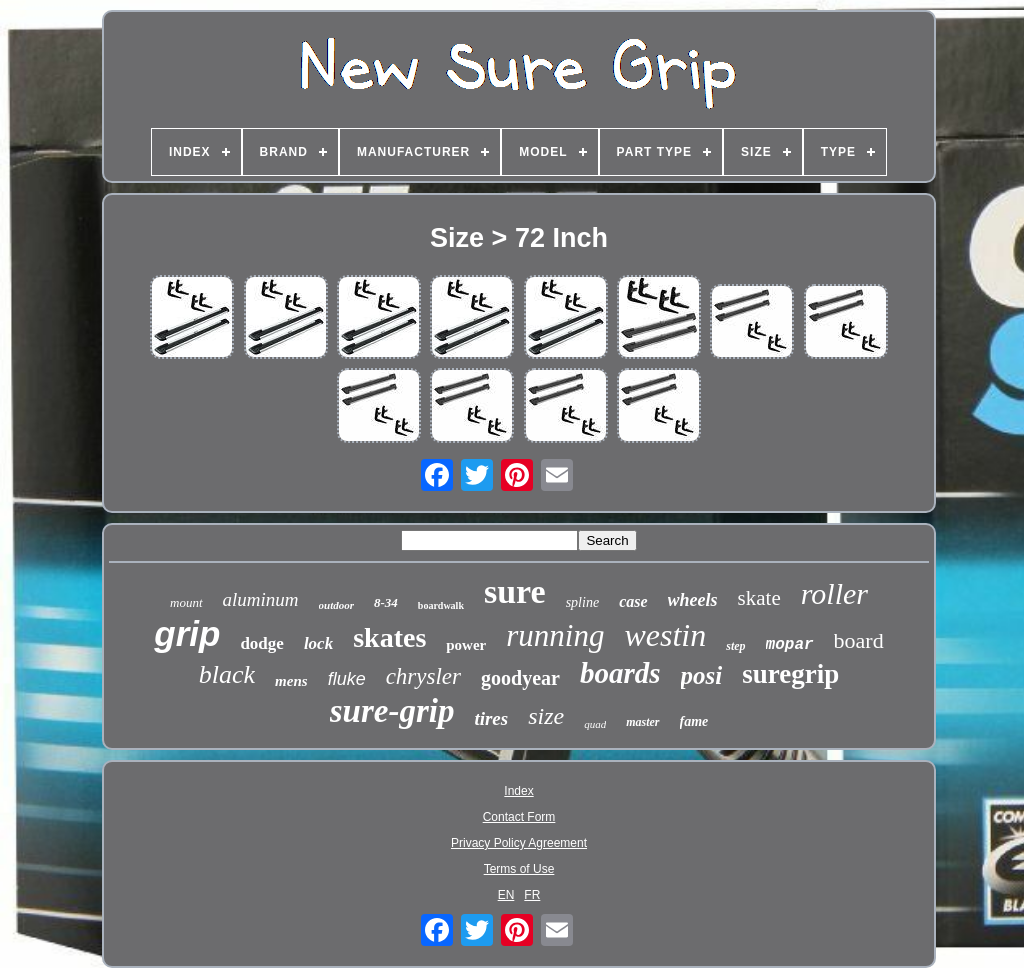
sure (515, 591)
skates (389, 637)
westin (665, 635)
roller (834, 593)
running (555, 635)
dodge (261, 643)
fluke (347, 679)
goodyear (520, 678)
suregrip (790, 674)
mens (291, 681)
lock (318, 643)
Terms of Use (519, 869)
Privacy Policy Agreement (519, 843)
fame (694, 721)
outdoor (336, 605)
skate (759, 598)
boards (620, 673)
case (633, 601)
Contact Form (519, 817)
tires (491, 718)
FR (532, 895)
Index (518, 791)
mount (186, 602)
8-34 (386, 602)
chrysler (423, 676)
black (227, 674)
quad (595, 724)
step (735, 646)
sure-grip (392, 711)
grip (187, 633)
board (859, 640)
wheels (693, 600)
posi (702, 675)
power (466, 645)
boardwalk (441, 605)
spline (582, 602)
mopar (790, 645)
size (546, 716)
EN (506, 895)
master (642, 722)
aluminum (261, 599)
